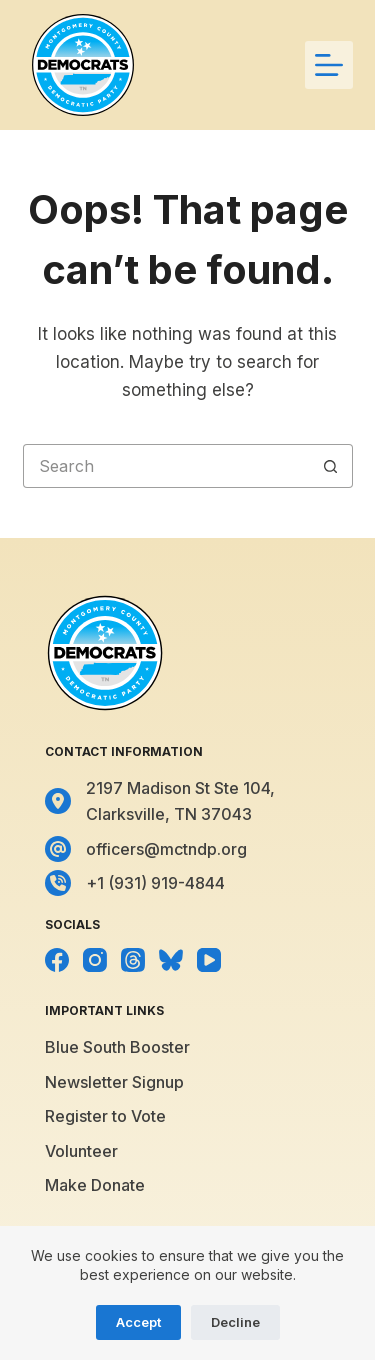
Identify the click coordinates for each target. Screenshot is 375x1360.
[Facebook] (57, 960)
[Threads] (133, 960)
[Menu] (329, 65)
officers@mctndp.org (166, 849)
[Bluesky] (171, 960)
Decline (235, 1322)
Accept (138, 1322)
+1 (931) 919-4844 (155, 883)
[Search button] (331, 466)
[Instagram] (95, 960)
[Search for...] (166, 466)
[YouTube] (209, 960)
